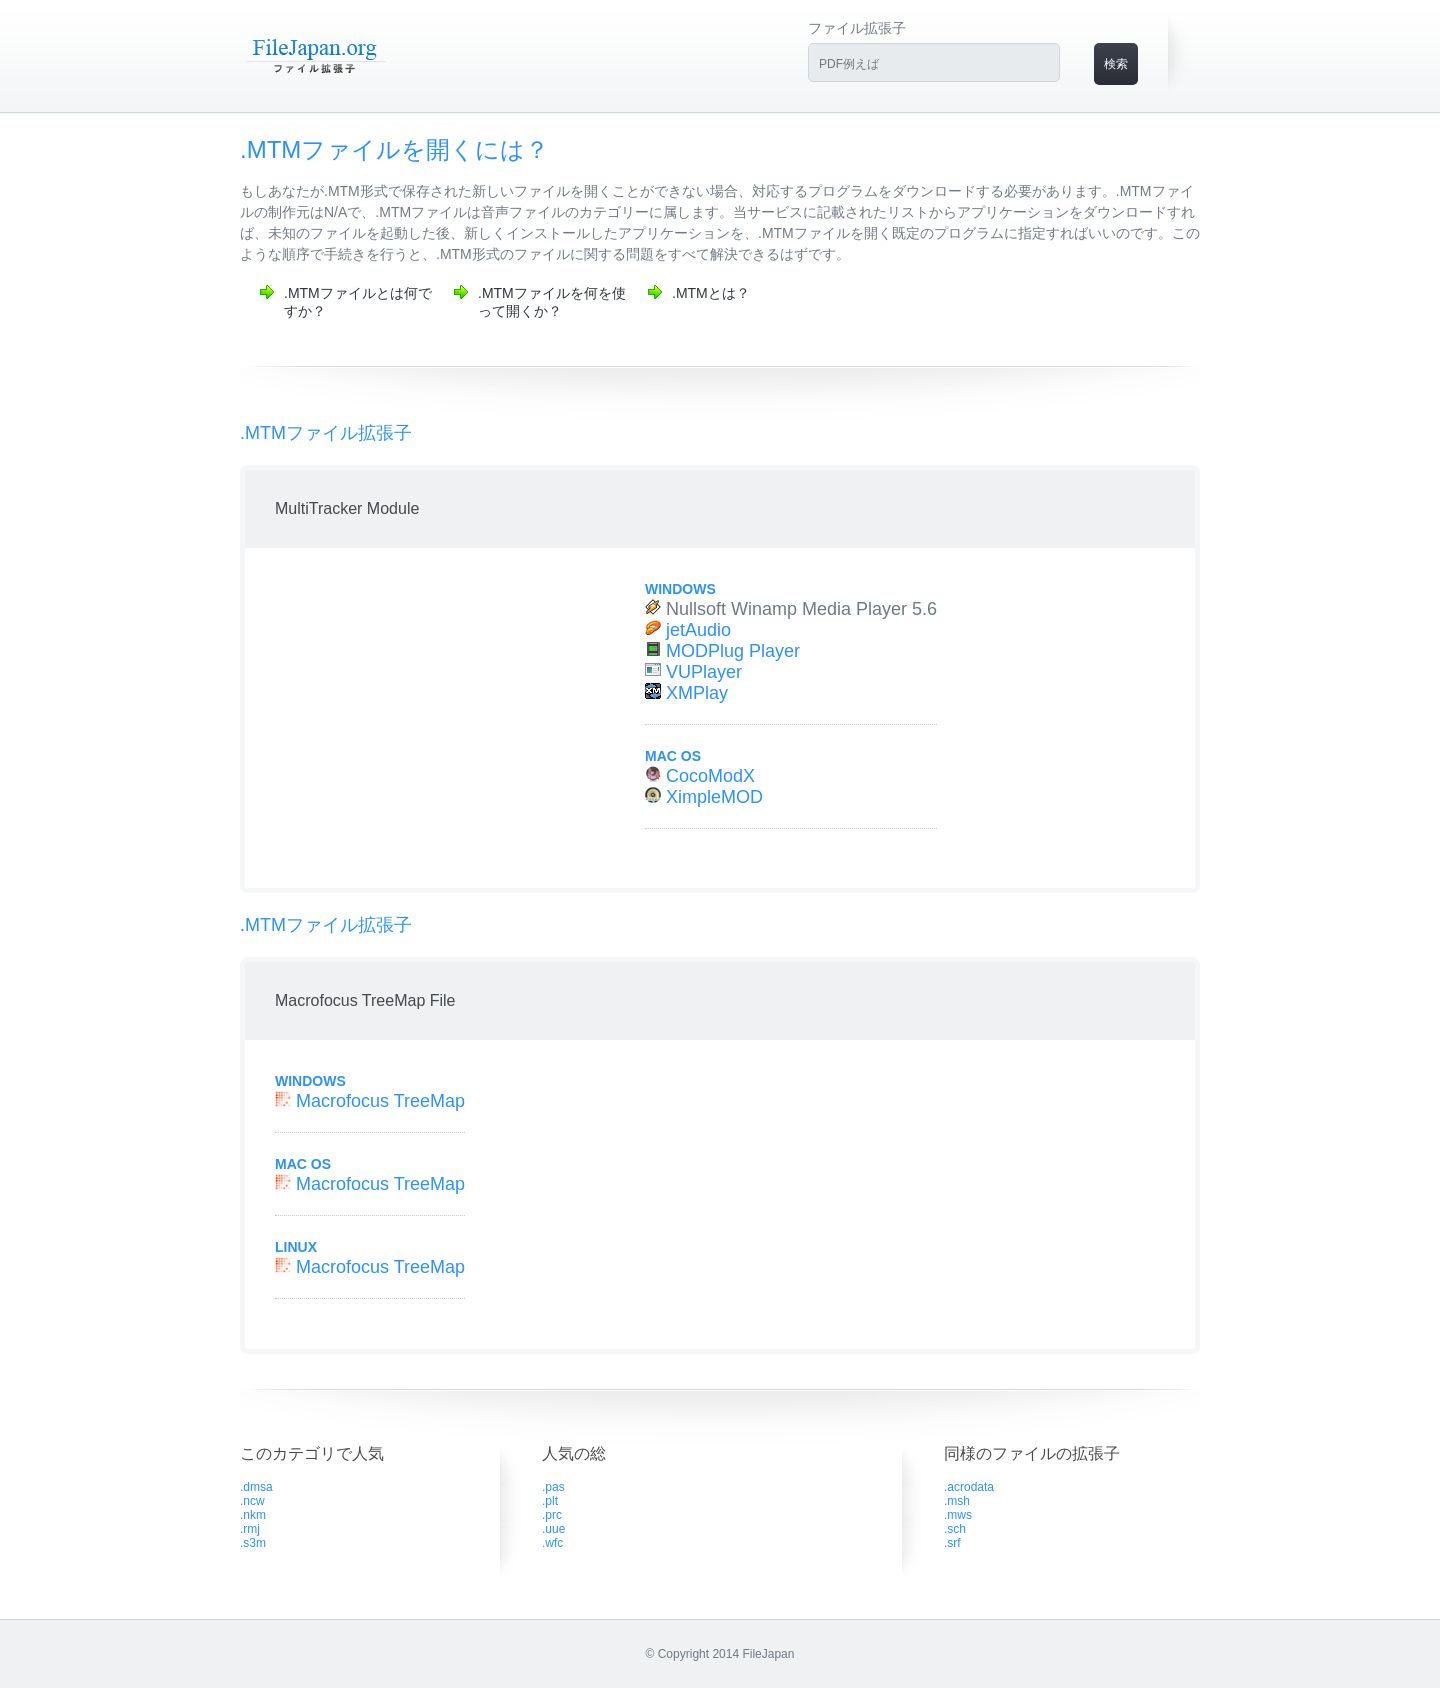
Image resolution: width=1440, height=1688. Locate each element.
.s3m (253, 1543)
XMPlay (697, 693)
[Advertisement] (423, 718)
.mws (958, 1515)
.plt (550, 1501)
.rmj (250, 1529)
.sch (955, 1529)
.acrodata (969, 1487)
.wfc (552, 1543)
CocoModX (710, 776)
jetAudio (698, 630)
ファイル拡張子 (857, 28)
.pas (553, 1487)
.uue (553, 1529)
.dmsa (256, 1487)
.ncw (252, 1501)
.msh (957, 1501)
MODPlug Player (733, 651)
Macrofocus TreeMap (380, 1101)
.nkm (253, 1515)
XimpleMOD (714, 797)
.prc (552, 1515)
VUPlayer (704, 672)
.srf (952, 1543)
